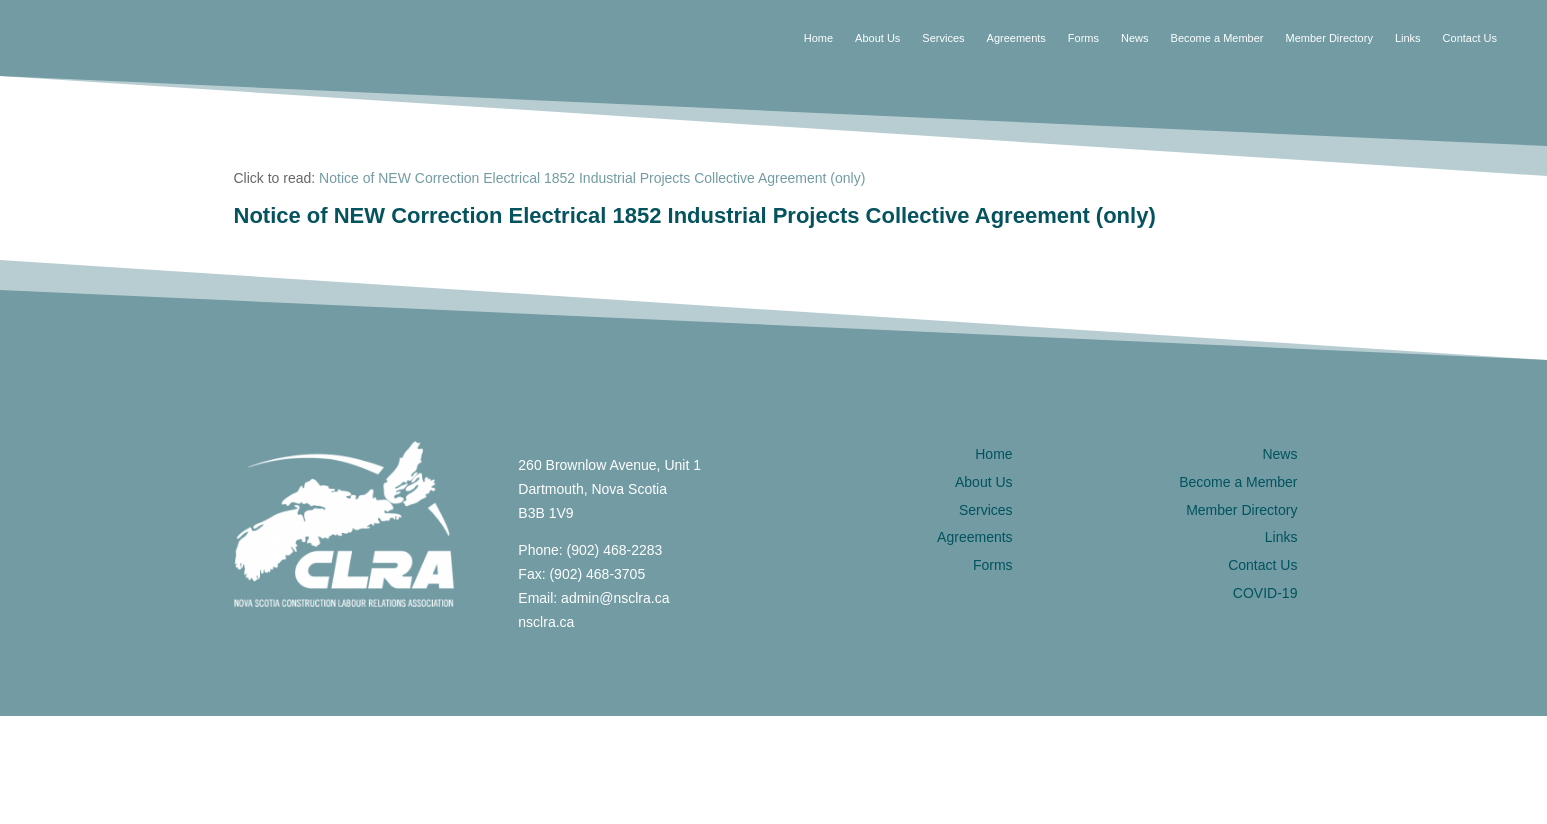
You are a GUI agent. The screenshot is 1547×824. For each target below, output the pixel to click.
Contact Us (1470, 38)
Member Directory (1328, 38)
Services (943, 38)
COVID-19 (1265, 593)
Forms (1083, 38)
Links (1408, 38)
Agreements (1016, 38)
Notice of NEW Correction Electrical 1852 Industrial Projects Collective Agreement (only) (592, 178)
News (1135, 38)
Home (818, 38)
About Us (877, 38)
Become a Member (1217, 38)
